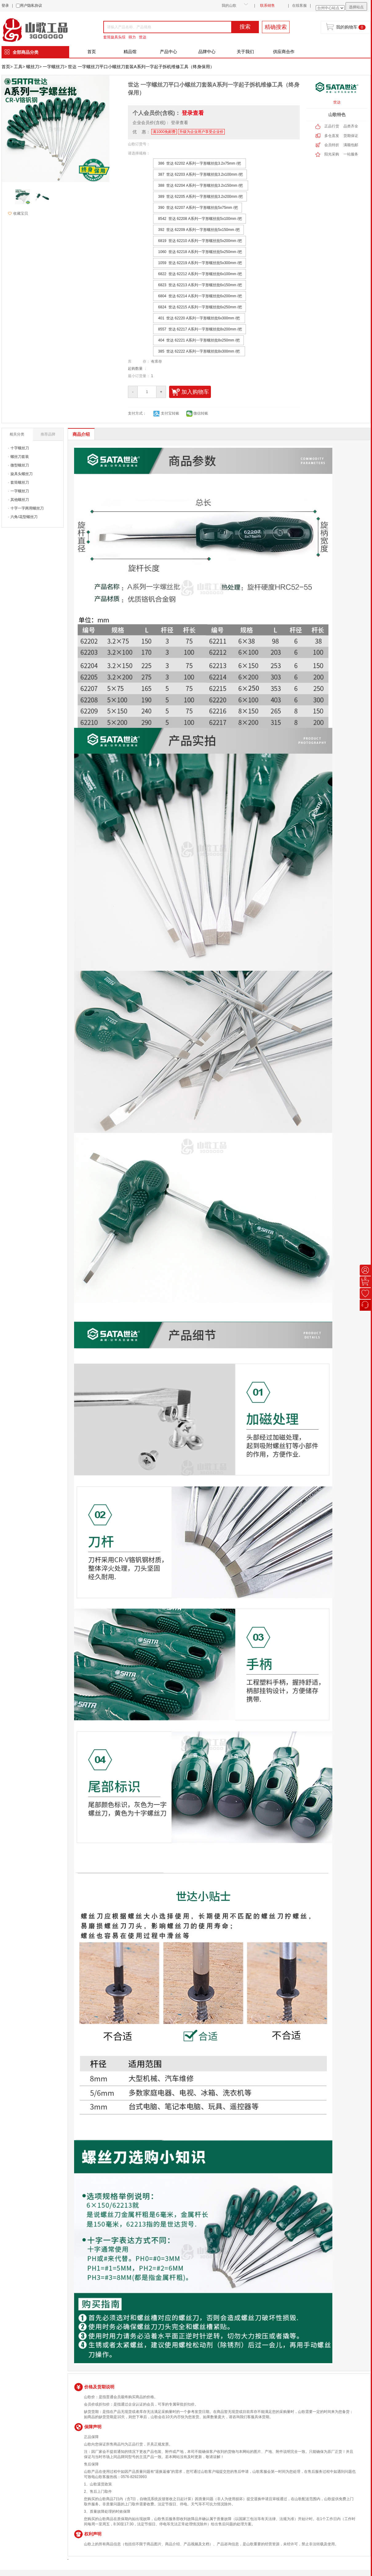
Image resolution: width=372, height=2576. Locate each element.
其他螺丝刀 (19, 500)
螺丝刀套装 (19, 457)
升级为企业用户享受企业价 (201, 132)
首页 (91, 51)
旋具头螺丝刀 (21, 474)
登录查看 (193, 113)
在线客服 (299, 5)
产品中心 (168, 51)
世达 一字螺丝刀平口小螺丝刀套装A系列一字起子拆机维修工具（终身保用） (141, 66)
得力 (132, 37)
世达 (142, 37)
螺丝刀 (32, 66)
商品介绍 (81, 434)
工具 (18, 66)
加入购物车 (190, 392)
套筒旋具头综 (114, 37)
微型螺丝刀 (19, 465)
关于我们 (245, 51)
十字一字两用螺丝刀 (27, 508)
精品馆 (130, 51)
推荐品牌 (48, 434)
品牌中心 (207, 51)
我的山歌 (229, 5)
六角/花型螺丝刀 (23, 517)
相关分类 (17, 434)
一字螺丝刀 (53, 66)
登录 (5, 5)
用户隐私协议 (31, 5)
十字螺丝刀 (19, 448)
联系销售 (267, 5)
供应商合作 (284, 51)
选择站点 (356, 7)
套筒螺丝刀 (19, 482)
